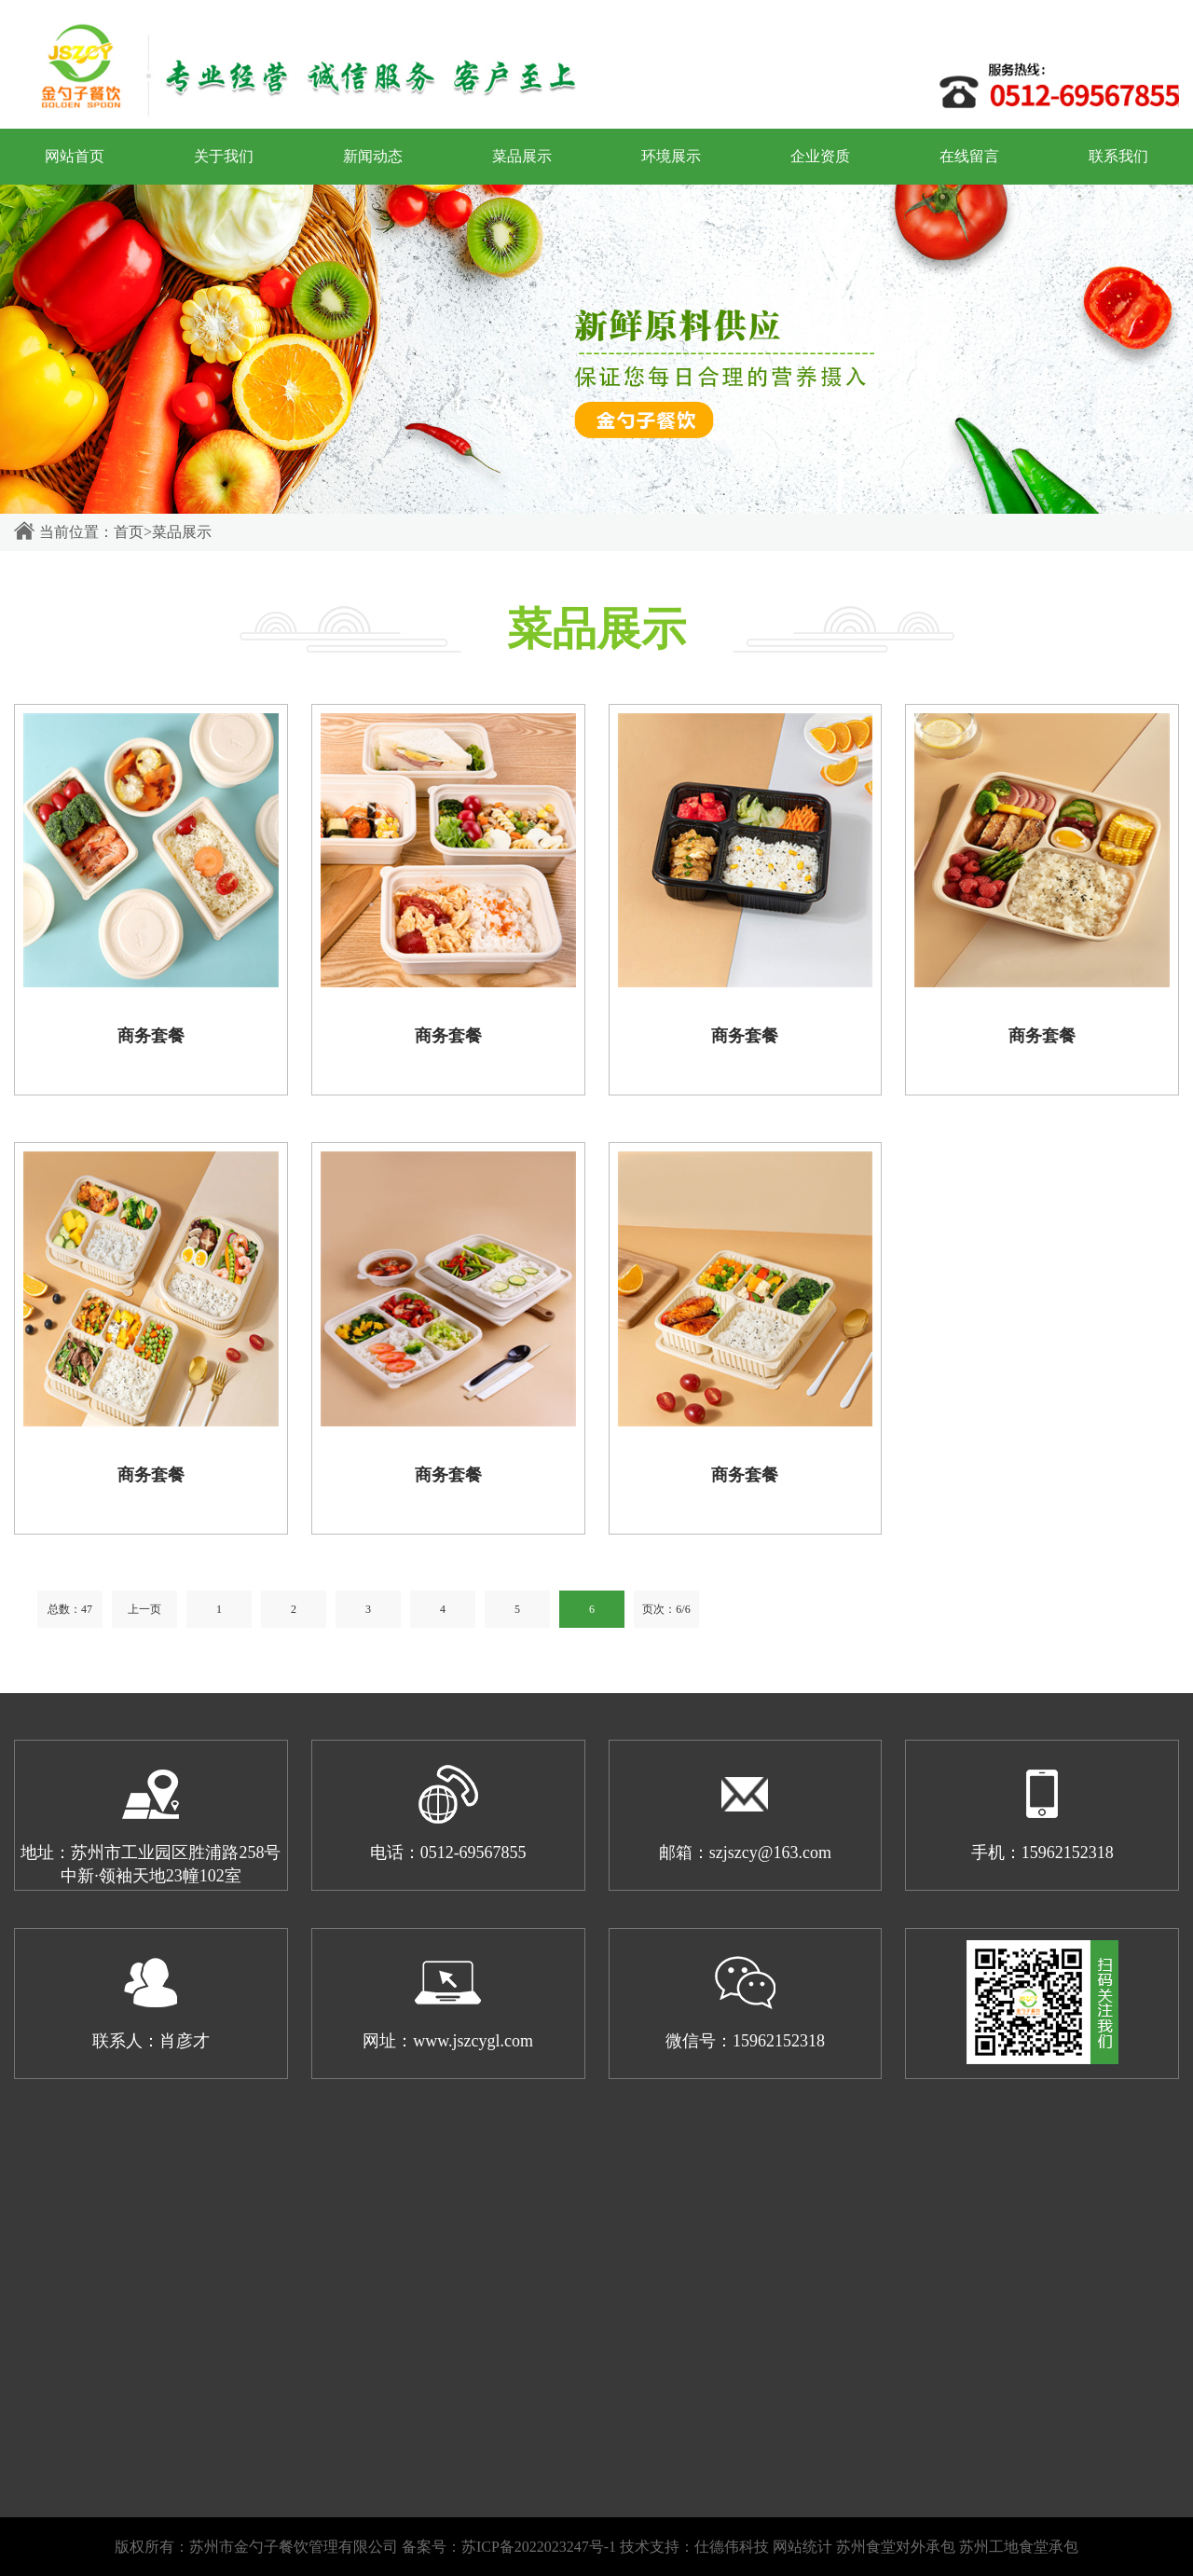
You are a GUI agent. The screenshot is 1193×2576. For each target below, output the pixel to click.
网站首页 (74, 156)
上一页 (144, 1609)
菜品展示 (522, 156)
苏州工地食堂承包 (1018, 2547)
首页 (129, 532)
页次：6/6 (666, 1609)
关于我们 (224, 156)
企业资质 (820, 156)
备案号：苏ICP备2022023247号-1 (509, 2547)
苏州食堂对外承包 (895, 2547)
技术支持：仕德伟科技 (694, 2547)
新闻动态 (373, 156)
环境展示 (671, 156)
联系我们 (1118, 156)
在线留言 (969, 156)
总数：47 (70, 1609)
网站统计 (802, 2547)
